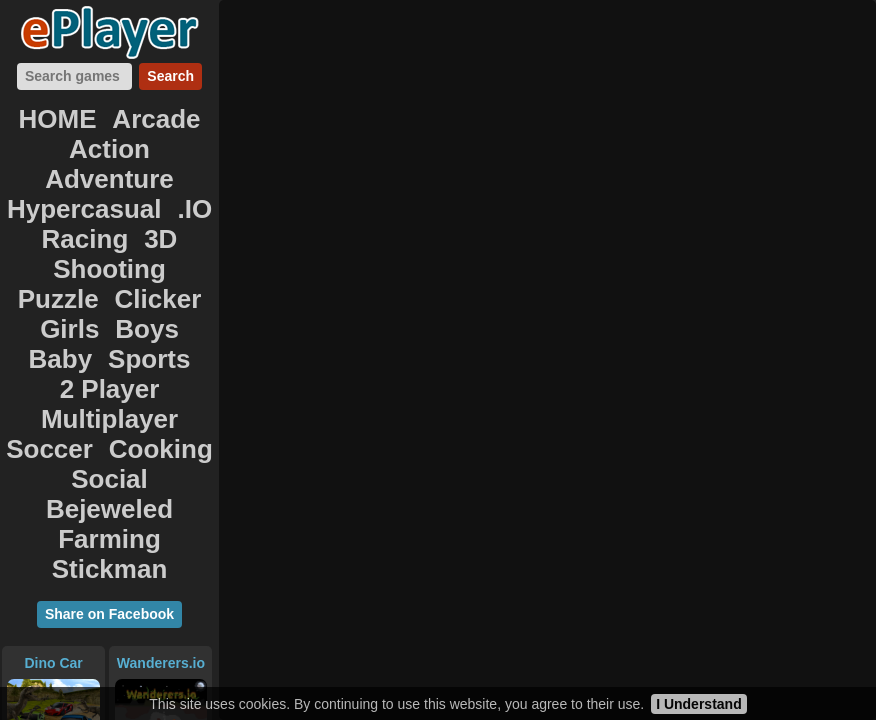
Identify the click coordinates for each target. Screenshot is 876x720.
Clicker (46, 224)
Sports (141, 246)
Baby (69, 246)
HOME (68, 114)
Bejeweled (147, 312)
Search (170, 76)
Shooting (70, 202)
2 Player (48, 268)
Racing (88, 180)
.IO (177, 158)
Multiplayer (156, 268)
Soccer (61, 290)
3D (151, 180)
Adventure (148, 136)
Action (52, 136)
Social (52, 312)
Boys (181, 224)
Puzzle (161, 202)
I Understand (699, 704)
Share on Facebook (109, 376)
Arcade (148, 114)
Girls (119, 224)
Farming (57, 334)
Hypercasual (88, 158)
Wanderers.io (161, 425)
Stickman (156, 334)
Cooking (151, 290)
